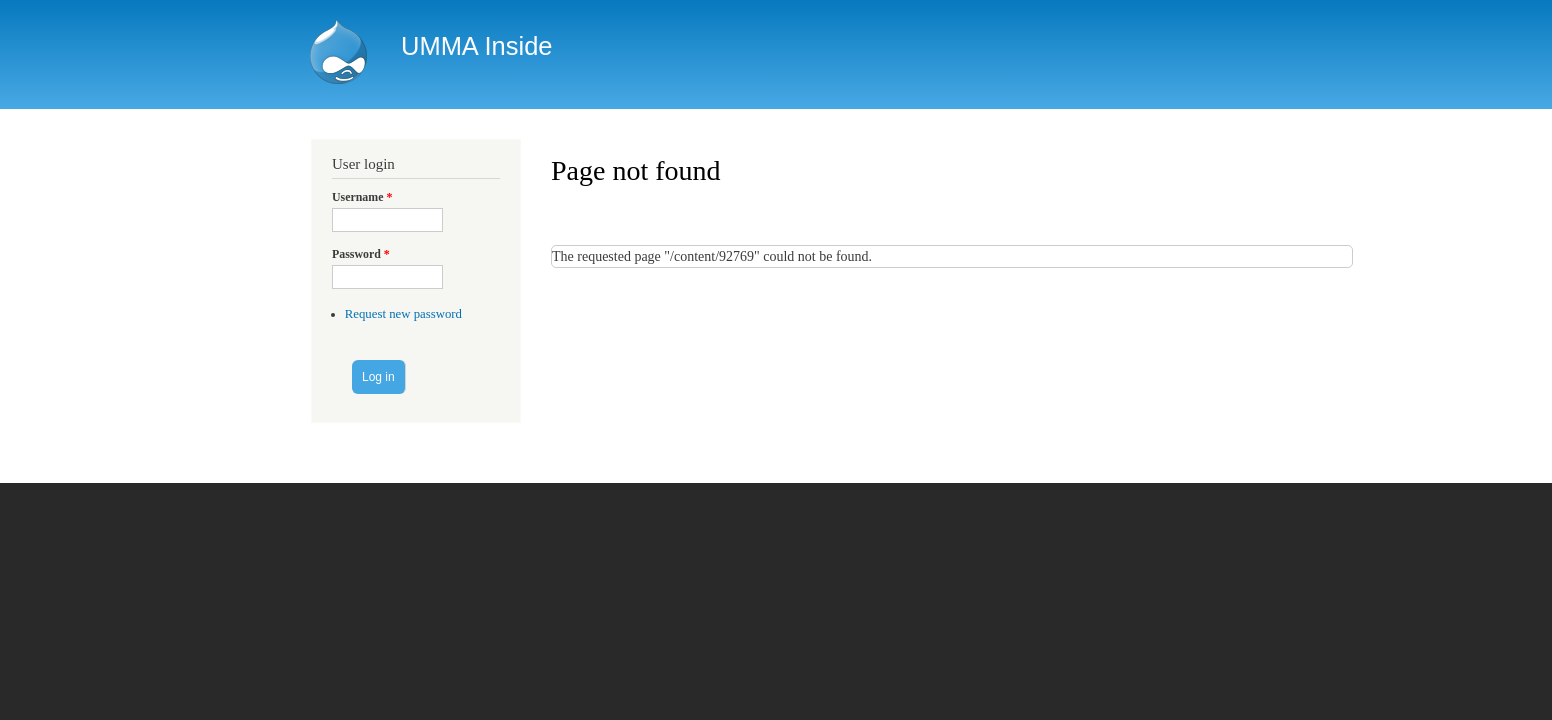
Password (361, 254)
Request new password (403, 314)
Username (362, 197)
